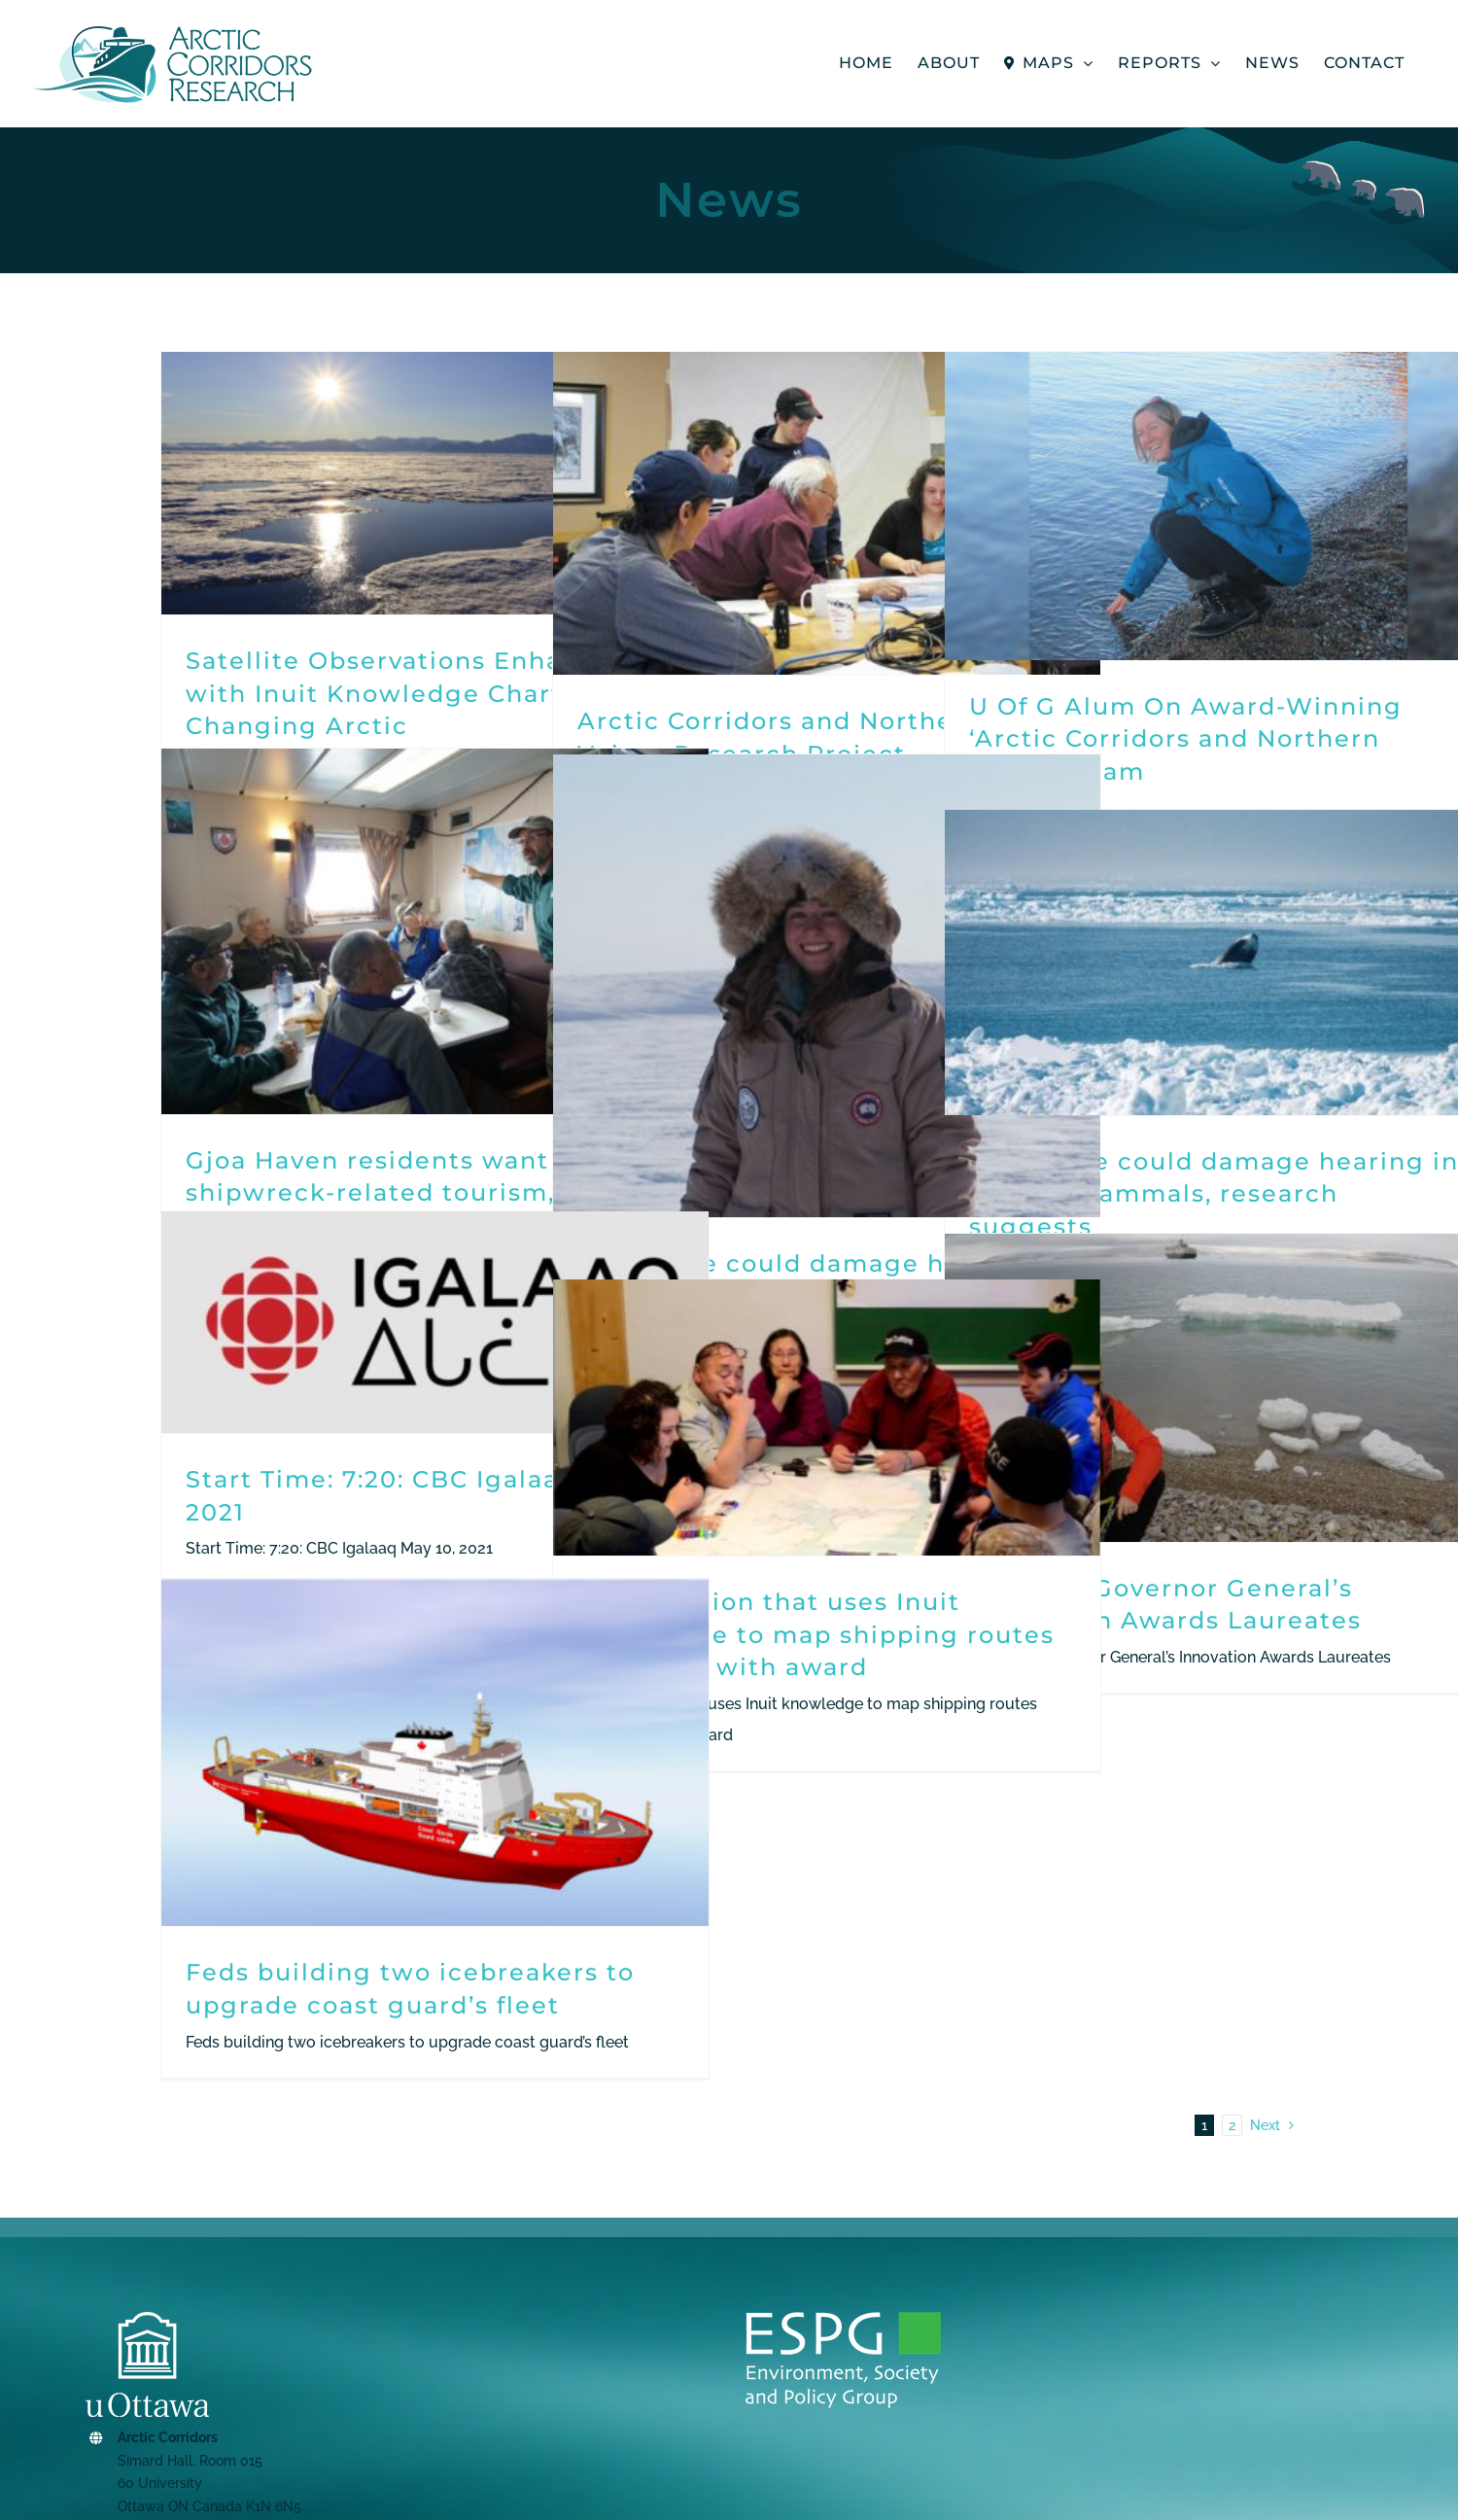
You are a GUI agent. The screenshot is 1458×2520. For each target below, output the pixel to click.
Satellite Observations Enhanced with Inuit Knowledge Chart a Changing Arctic (407, 693)
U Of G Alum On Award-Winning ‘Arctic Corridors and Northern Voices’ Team (1186, 739)
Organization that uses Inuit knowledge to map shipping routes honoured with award (816, 1634)
